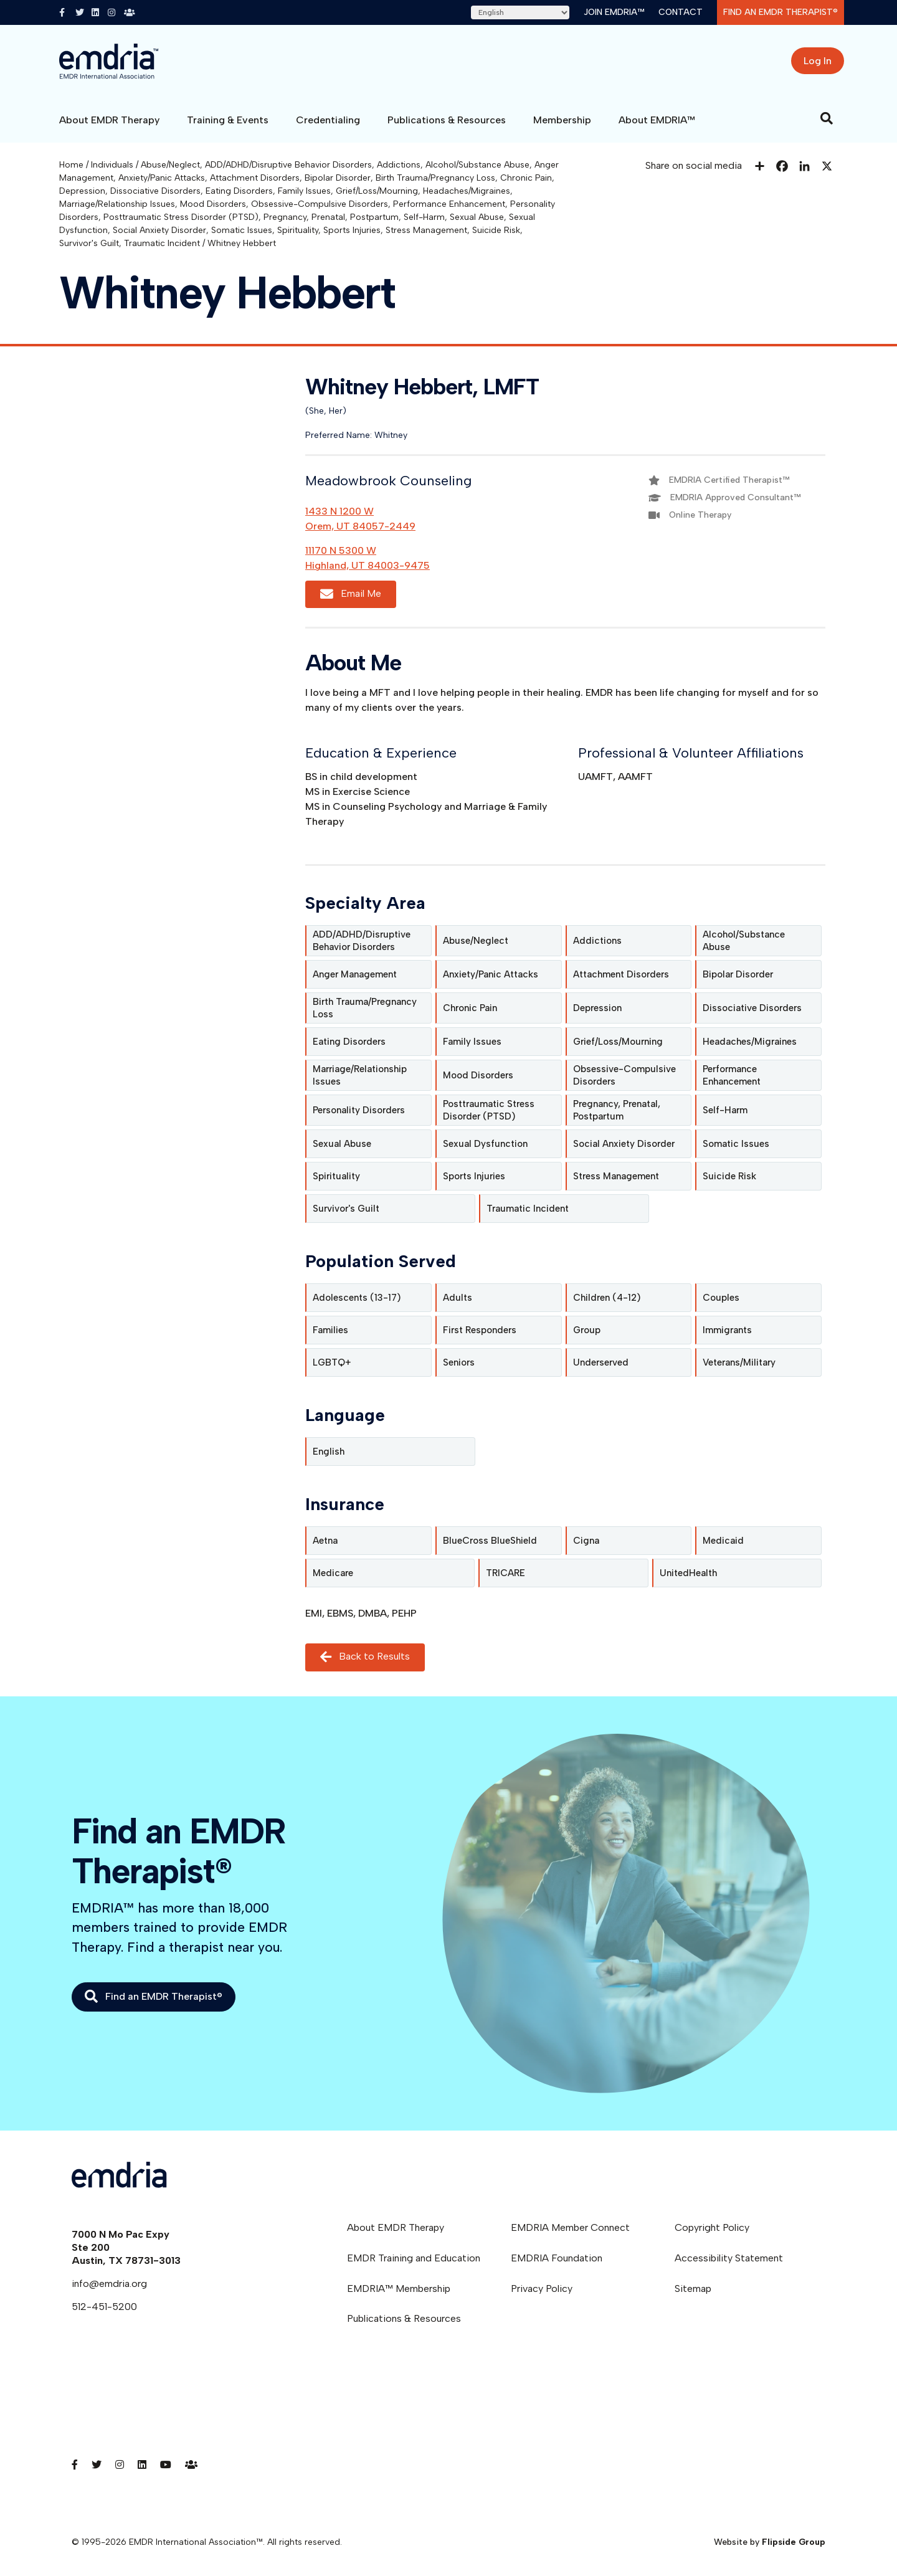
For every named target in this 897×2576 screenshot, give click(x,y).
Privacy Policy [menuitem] (541, 2288)
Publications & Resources (446, 120)
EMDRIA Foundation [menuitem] (556, 2258)
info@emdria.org (109, 2283)
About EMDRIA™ (657, 120)
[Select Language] (520, 12)
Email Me (350, 594)
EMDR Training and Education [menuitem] (413, 2258)
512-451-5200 (104, 2306)
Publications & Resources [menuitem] (404, 2318)
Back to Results (365, 1657)
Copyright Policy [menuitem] (712, 2227)
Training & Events (227, 120)
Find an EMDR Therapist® (780, 12)
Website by (769, 2542)
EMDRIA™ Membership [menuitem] (398, 2288)
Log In (818, 61)
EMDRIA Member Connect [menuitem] (570, 2227)
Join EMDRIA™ (614, 12)
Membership (562, 120)
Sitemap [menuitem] (693, 2288)
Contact (680, 12)
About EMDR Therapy (109, 120)
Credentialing (328, 120)
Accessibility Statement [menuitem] (729, 2258)
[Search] (826, 118)
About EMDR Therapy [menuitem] (395, 2227)
